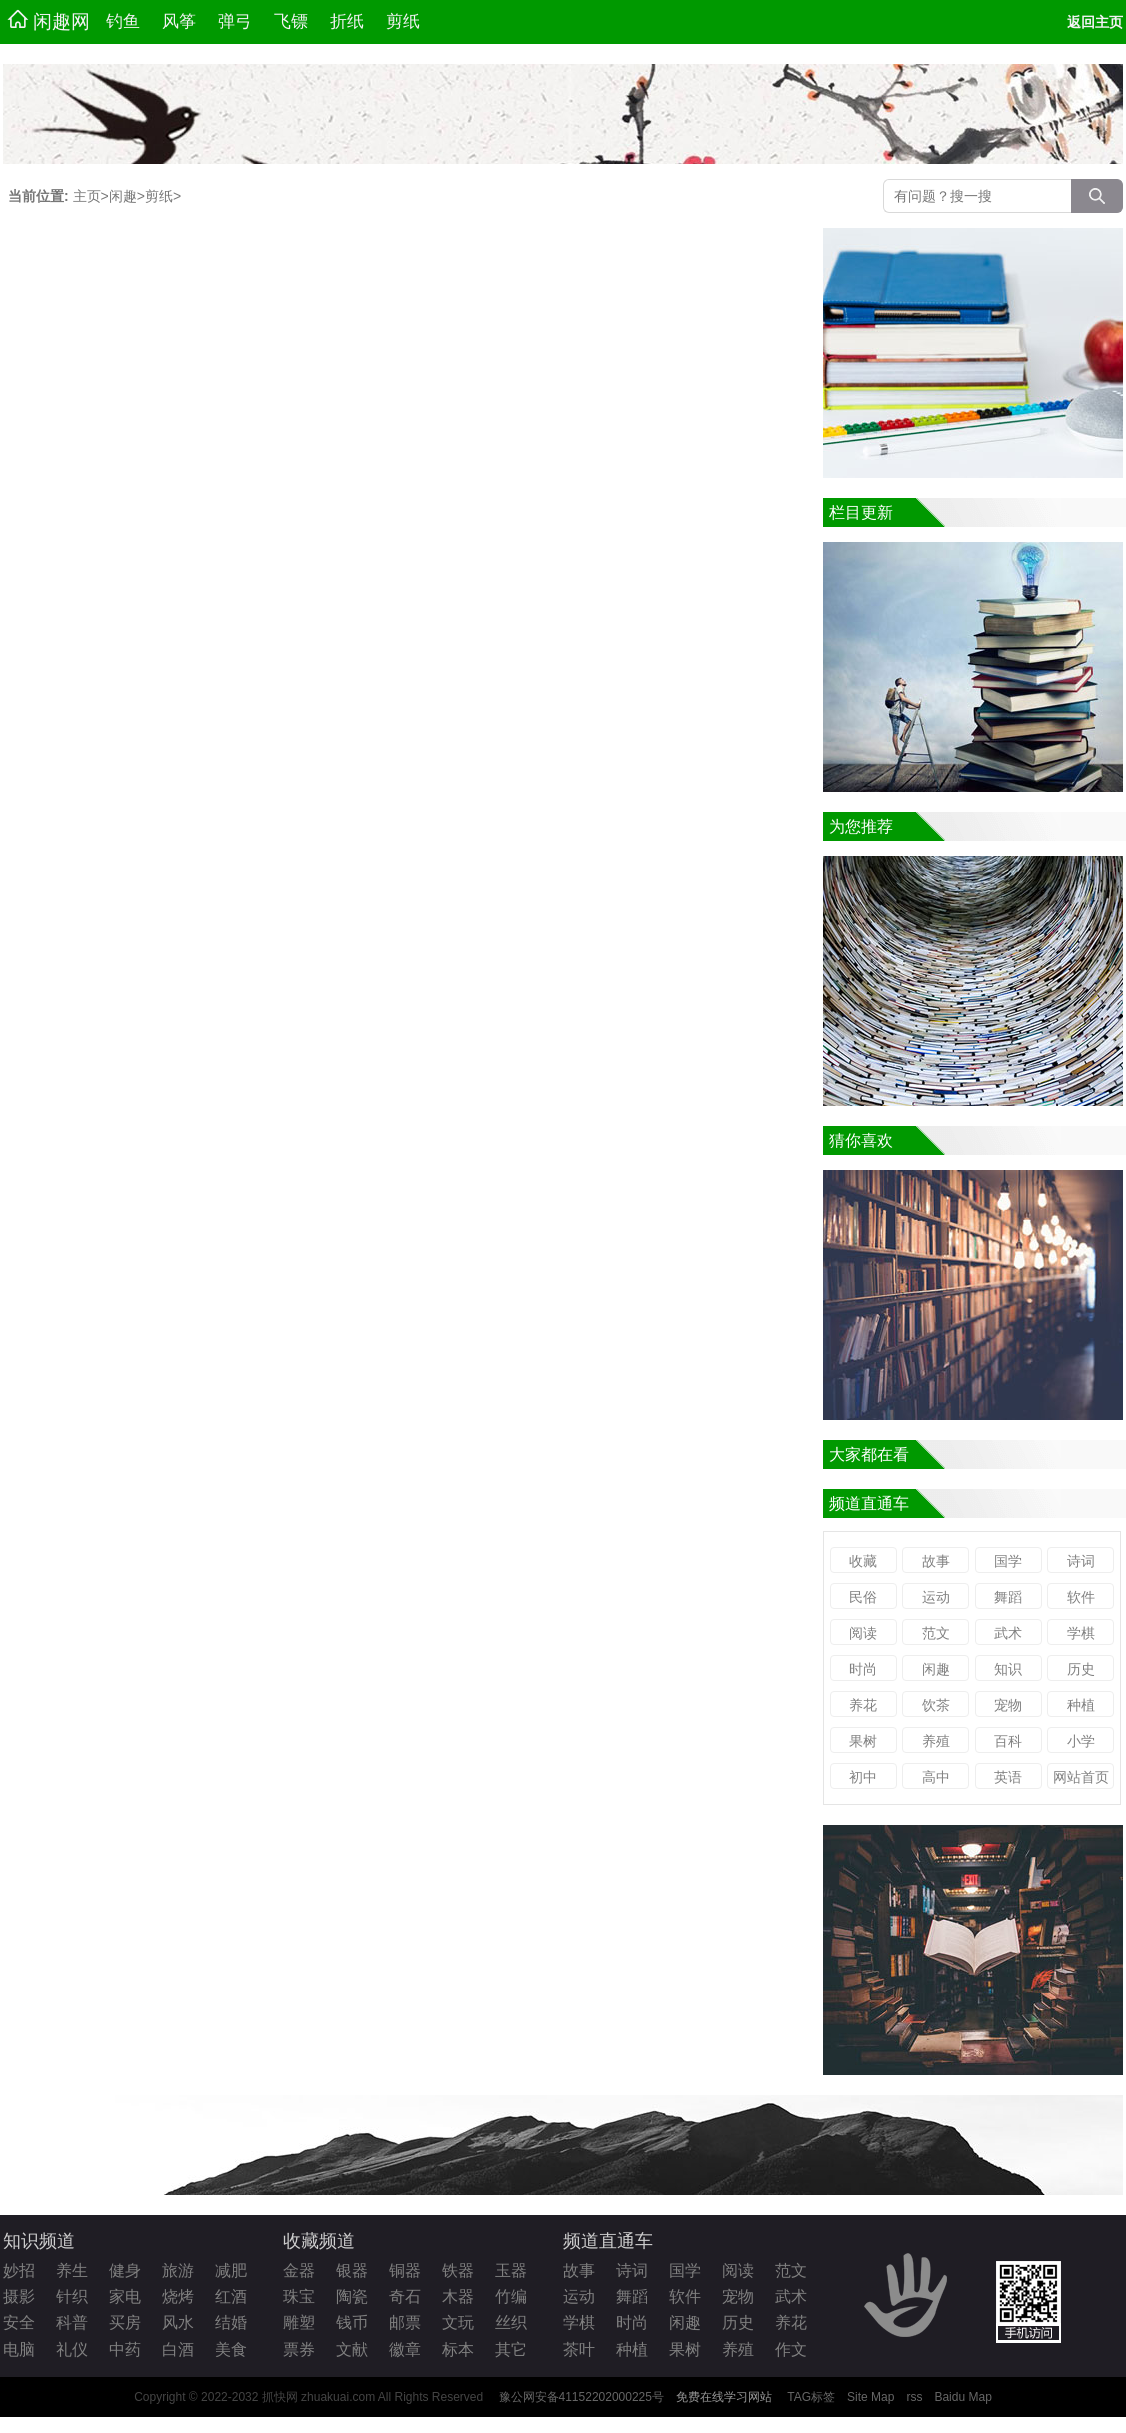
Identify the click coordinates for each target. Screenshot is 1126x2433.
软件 (1081, 1597)
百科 (1008, 1741)
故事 (936, 1561)
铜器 (405, 2270)
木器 (458, 2296)
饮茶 (936, 1705)
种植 (1081, 1705)
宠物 (1008, 1705)
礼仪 (72, 2349)
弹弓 (235, 21)
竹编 (511, 2296)
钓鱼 (123, 21)
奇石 (405, 2296)
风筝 (179, 21)
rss (914, 2397)
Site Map (870, 2397)
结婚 (231, 2322)
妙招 (19, 2270)
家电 (125, 2296)
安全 (19, 2322)
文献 (352, 2349)
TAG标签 (811, 2397)
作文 (791, 2349)
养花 (863, 1705)
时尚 (863, 1669)
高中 (936, 1777)
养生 (72, 2270)
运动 (936, 1597)
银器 (352, 2270)
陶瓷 (352, 2296)
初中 (863, 1777)
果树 (863, 1741)
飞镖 (291, 21)
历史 (1081, 1669)
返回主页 (1095, 22)
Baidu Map (962, 2397)
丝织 (511, 2322)
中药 (125, 2349)
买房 (125, 2322)
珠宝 (299, 2296)
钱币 (352, 2322)
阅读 (863, 1633)
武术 (1008, 1633)
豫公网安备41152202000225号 (581, 2397)
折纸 (347, 21)
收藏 (863, 1561)
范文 (936, 1633)
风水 (178, 2322)
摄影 (19, 2296)
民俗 (863, 1597)
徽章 (405, 2349)
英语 (1008, 1777)
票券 (299, 2349)
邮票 (405, 2322)
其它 (511, 2349)
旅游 (178, 2270)
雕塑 (299, 2322)
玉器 (511, 2270)
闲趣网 (49, 21)
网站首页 (1081, 1777)
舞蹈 (1008, 1597)
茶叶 (579, 2349)
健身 (125, 2270)
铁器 (458, 2270)
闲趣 (123, 196)
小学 (1081, 1741)
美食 (231, 2349)
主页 (87, 196)
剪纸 (403, 21)
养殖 (936, 1741)
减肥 (231, 2270)
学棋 (1081, 1633)
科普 (72, 2322)
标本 (458, 2349)
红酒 (231, 2296)
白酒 (178, 2349)
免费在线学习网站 (724, 2397)
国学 (1008, 1561)
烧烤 (178, 2296)
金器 (299, 2270)
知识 (1008, 1669)
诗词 (1081, 1561)
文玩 (458, 2322)
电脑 (19, 2349)
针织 (72, 2296)
